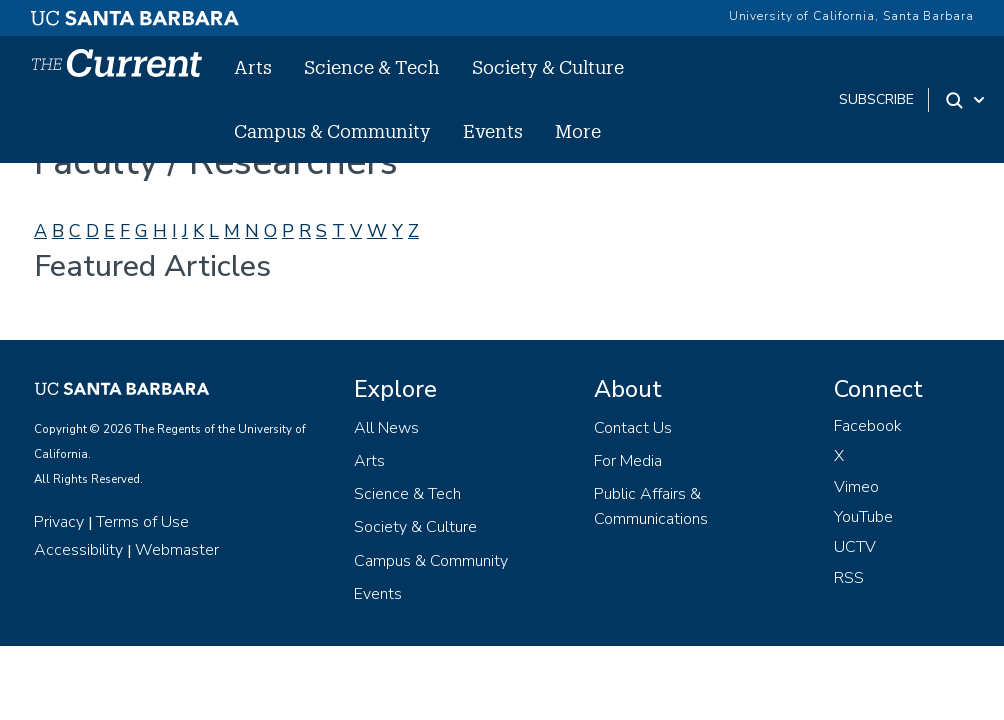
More (578, 131)
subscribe (876, 99)
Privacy (59, 522)
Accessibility (78, 550)
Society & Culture (548, 67)
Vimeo (856, 487)
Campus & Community (332, 131)
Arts (253, 67)
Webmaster (177, 550)
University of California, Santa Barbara (851, 16)
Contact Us (633, 428)
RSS (849, 578)
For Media (628, 461)
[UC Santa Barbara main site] (135, 13)
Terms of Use (142, 522)
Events (493, 131)
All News (386, 428)
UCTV (855, 547)
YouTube (863, 517)
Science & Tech (372, 67)
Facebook (868, 426)
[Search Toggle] (966, 100)
